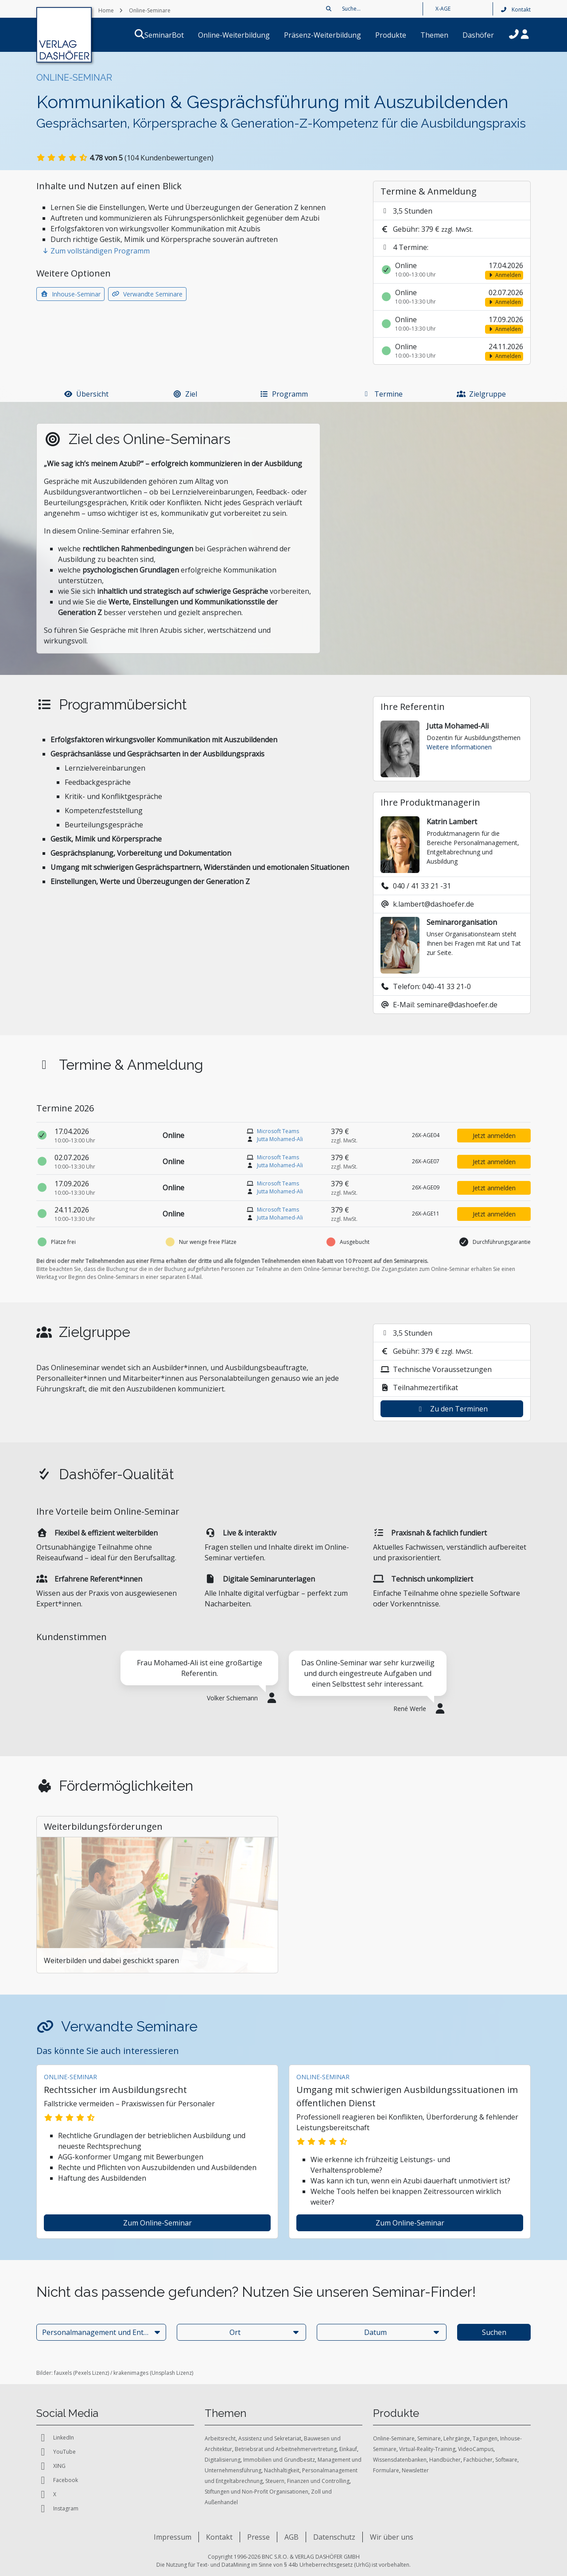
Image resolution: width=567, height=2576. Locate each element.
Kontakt (515, 9)
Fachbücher (478, 2459)
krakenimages (130, 2373)
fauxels (63, 2373)
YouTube (56, 2452)
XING (51, 2466)
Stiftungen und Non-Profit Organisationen (256, 2491)
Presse (258, 2537)
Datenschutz (334, 2537)
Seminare (429, 2438)
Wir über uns (391, 2537)
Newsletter (415, 2470)
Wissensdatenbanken (400, 2459)
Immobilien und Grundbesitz (279, 2459)
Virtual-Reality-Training (427, 2449)
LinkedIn (55, 2437)
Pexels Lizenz (91, 2373)
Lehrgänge (456, 2438)
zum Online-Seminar (157, 2223)
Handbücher (445, 2459)
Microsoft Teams (278, 1131)
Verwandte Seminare (147, 294)
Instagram (57, 2508)
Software (506, 2459)
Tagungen (485, 2438)
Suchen (494, 2332)
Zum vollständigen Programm (96, 251)
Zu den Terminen (452, 1409)
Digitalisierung (223, 2459)
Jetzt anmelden (494, 1135)
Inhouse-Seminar (70, 294)
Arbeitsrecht (220, 2438)
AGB (291, 2537)
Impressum (172, 2537)
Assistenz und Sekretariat (269, 2438)
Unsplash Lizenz (171, 2373)
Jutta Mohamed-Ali (280, 1139)
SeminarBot (174, 35)
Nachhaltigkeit (281, 2470)
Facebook (57, 2480)
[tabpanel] (199, 1682)
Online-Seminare (394, 2438)
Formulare (386, 2470)
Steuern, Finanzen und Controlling (307, 2481)
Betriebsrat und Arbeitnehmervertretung (286, 2449)
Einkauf (348, 2449)
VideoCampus (475, 2449)
